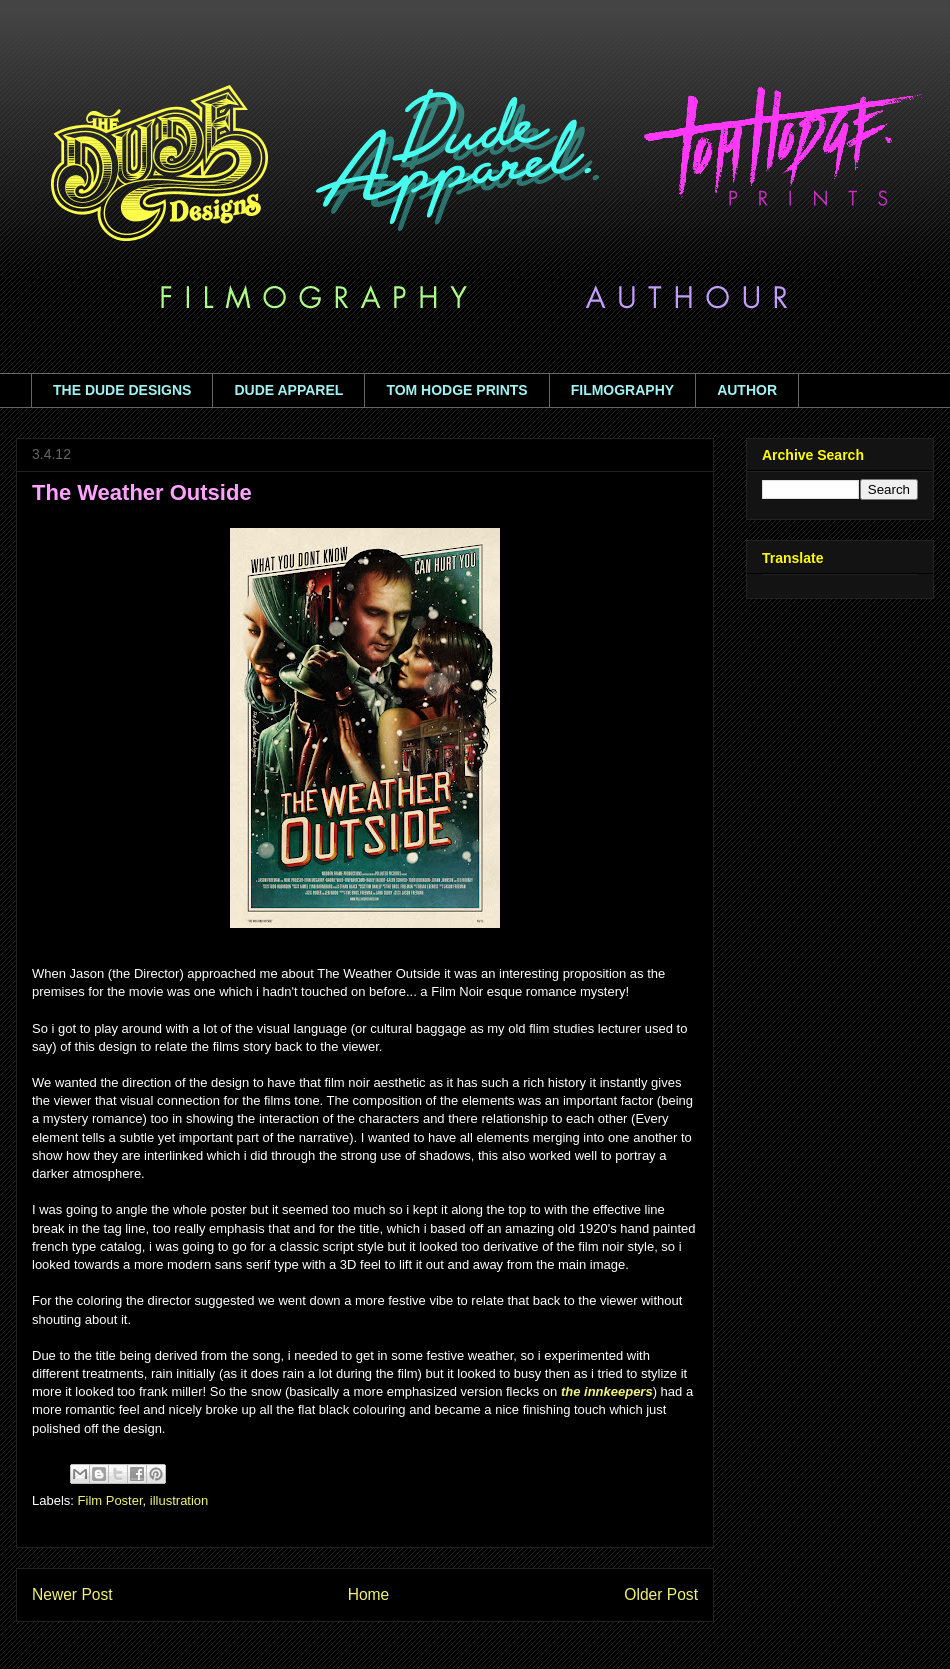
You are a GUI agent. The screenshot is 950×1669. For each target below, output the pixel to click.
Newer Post (72, 1594)
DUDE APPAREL (288, 390)
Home (369, 1594)
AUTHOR (747, 390)
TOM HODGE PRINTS (456, 390)
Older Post (661, 1594)
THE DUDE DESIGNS (122, 390)
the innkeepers (607, 1391)
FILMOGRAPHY (622, 390)
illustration (179, 1500)
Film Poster (110, 1500)
